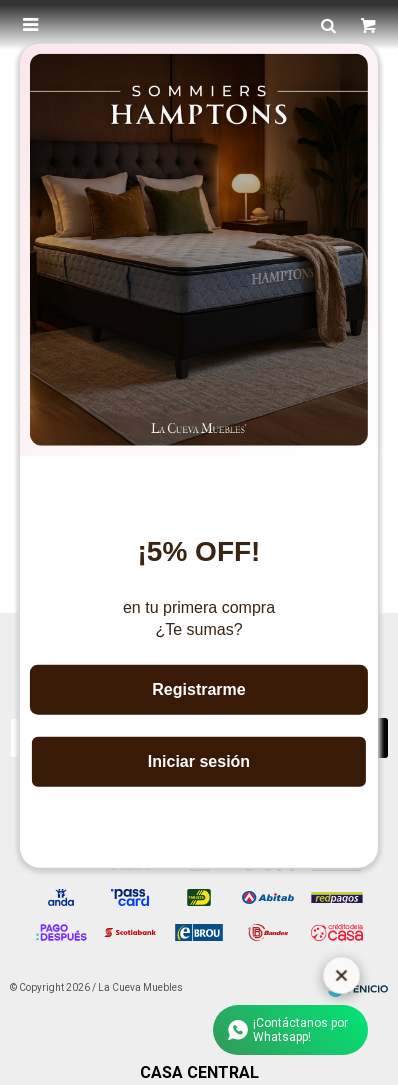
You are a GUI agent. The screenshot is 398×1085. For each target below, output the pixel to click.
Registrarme (198, 689)
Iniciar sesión (199, 761)
